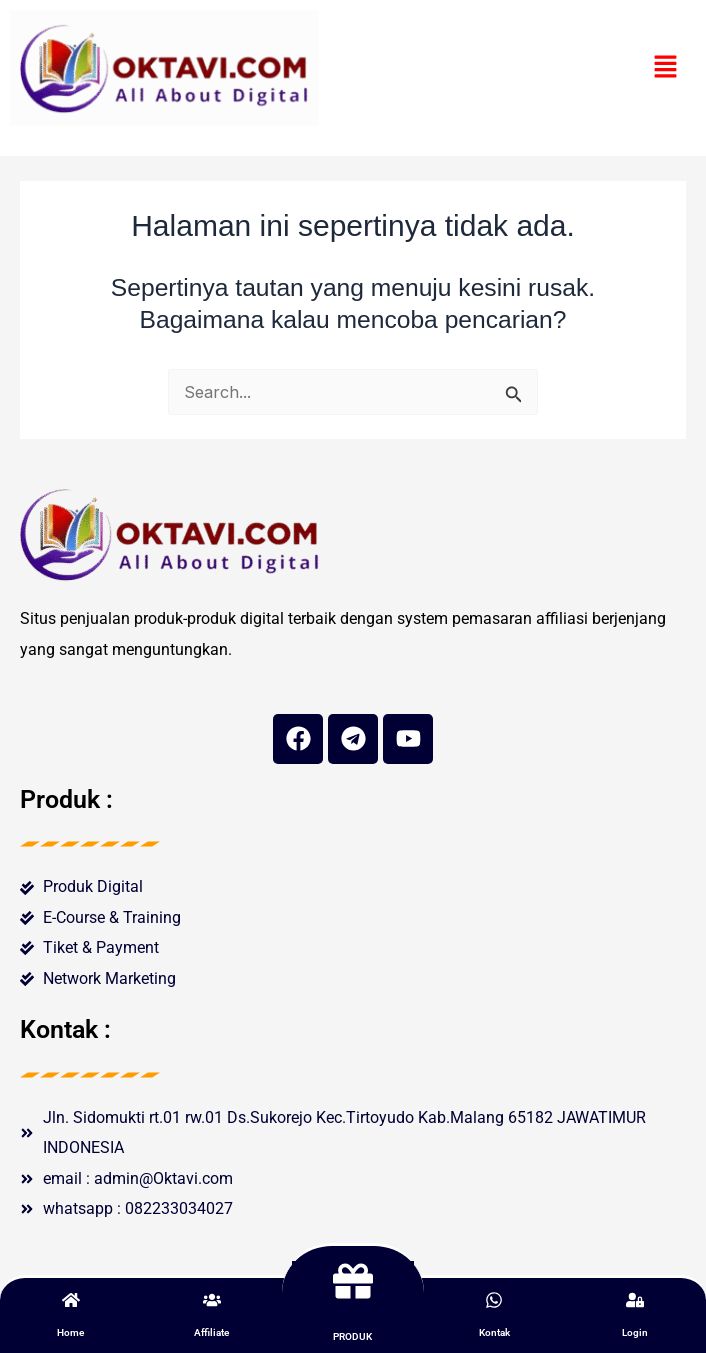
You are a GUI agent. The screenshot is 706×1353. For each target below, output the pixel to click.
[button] (666, 67)
